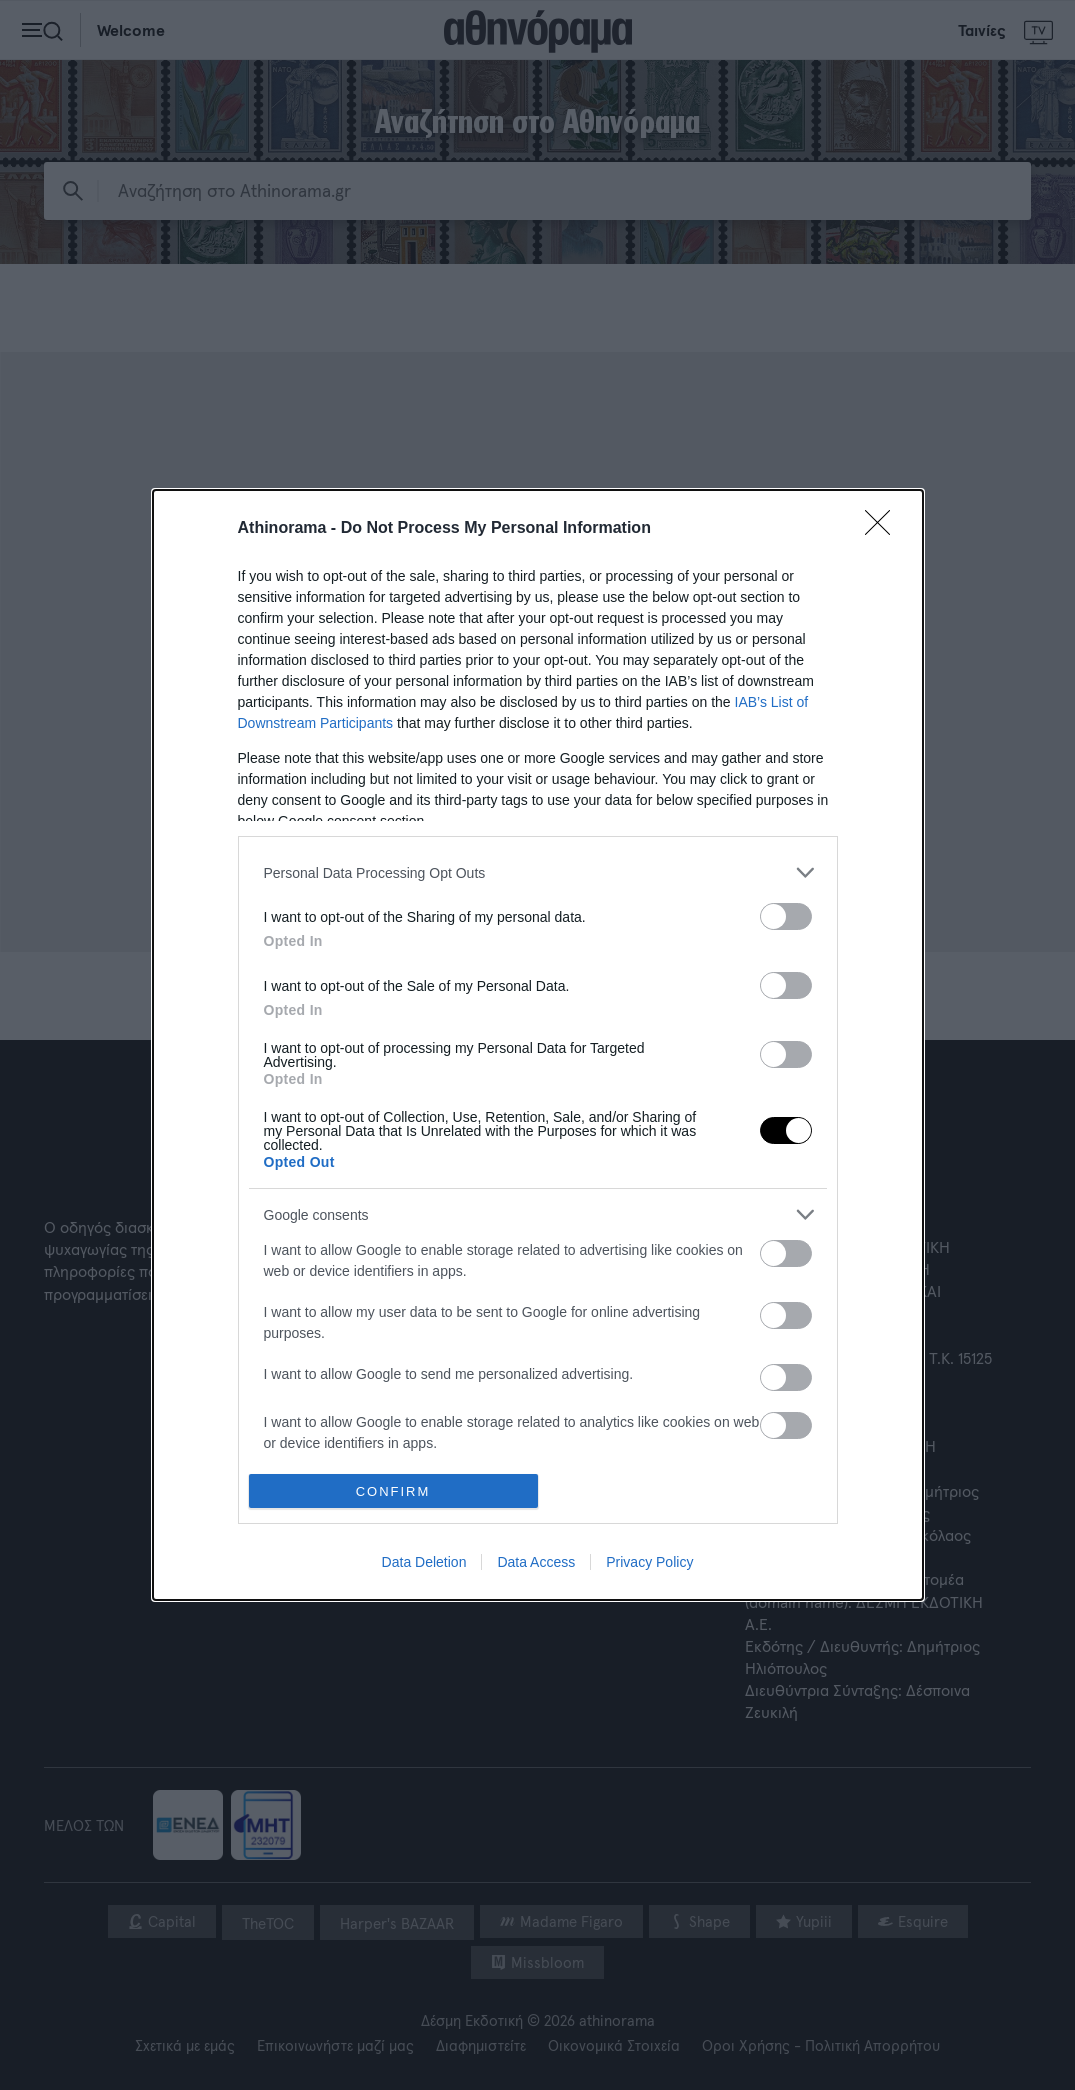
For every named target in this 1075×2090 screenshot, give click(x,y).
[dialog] (538, 1045)
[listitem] (538, 872)
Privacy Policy (649, 1562)
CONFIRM (393, 1490)
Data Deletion (424, 1562)
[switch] (786, 916)
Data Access (536, 1562)
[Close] (884, 529)
